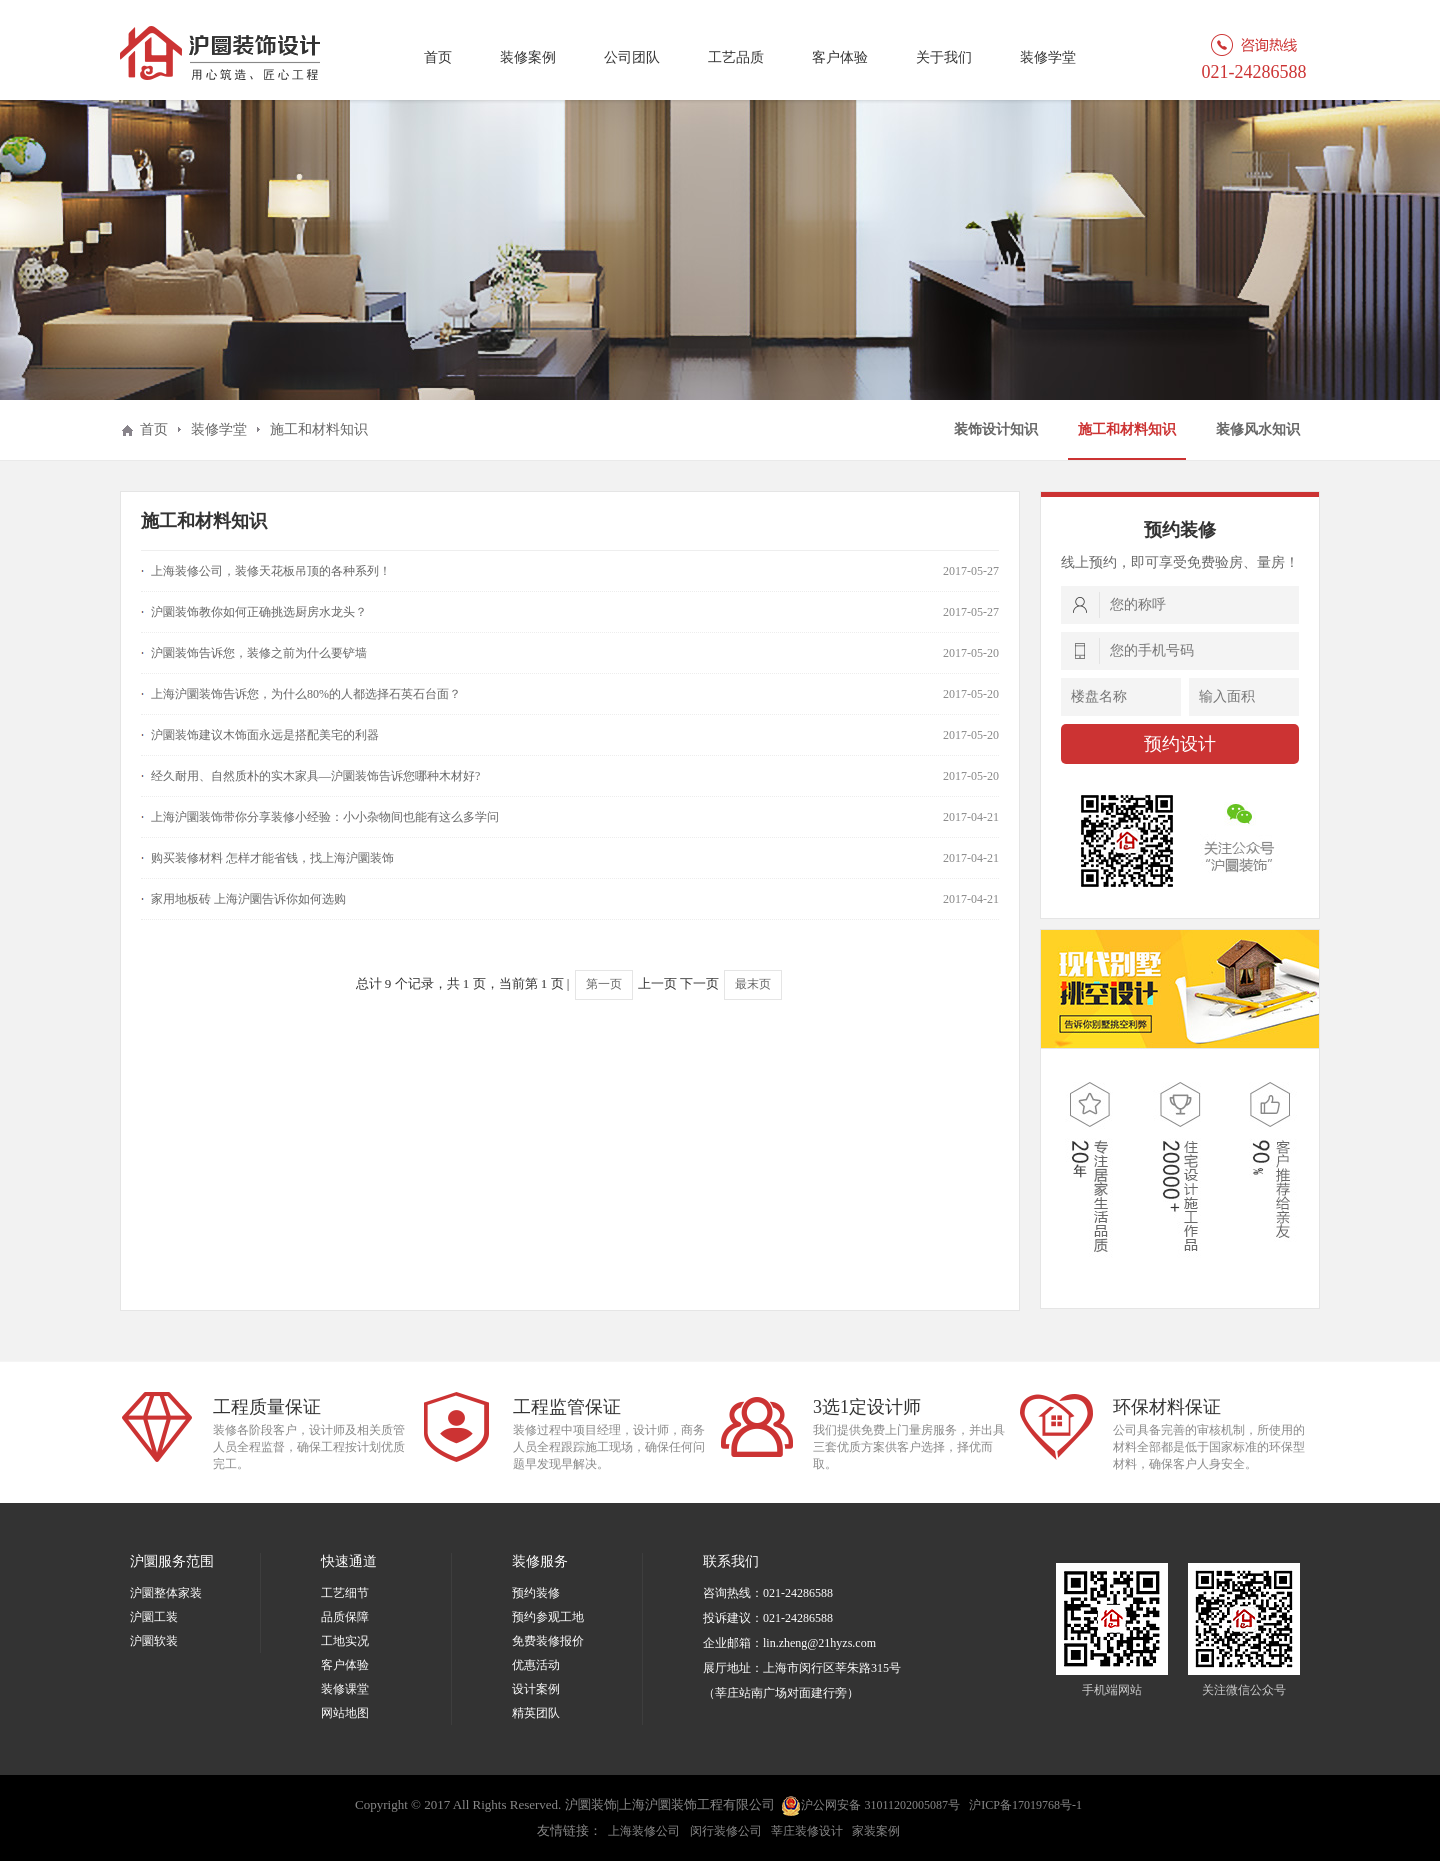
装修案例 (528, 57)
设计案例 (536, 1689)
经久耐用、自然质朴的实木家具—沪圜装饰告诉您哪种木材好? (315, 776)
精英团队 (536, 1713)
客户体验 (840, 57)
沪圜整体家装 (166, 1593)
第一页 (604, 984)
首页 (438, 57)
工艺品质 (736, 57)
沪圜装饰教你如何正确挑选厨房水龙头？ (259, 612)
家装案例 (876, 1831)
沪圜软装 (154, 1641)
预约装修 (536, 1593)
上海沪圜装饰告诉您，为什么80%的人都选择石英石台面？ (306, 694)
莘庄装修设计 (807, 1831)
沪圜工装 (154, 1617)
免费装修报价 (548, 1641)
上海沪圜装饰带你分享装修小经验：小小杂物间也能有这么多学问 (325, 817)
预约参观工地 (548, 1617)
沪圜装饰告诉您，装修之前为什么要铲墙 (259, 653)
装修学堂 (1048, 57)
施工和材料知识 (1127, 429)
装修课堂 (345, 1689)
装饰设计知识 (996, 429)
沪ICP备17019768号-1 (1025, 1805)
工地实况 (345, 1641)
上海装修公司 (644, 1831)
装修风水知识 (1258, 429)
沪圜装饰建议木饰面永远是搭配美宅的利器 (265, 735)
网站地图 (345, 1713)
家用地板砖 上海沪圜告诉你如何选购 (248, 899)
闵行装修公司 (726, 1831)
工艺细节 (345, 1593)
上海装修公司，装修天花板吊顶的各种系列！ (271, 571)
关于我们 (944, 57)
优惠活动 (536, 1665)
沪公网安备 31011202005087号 (870, 1806)
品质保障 (345, 1617)
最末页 (753, 984)
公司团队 (632, 57)
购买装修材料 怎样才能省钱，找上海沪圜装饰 (272, 858)
